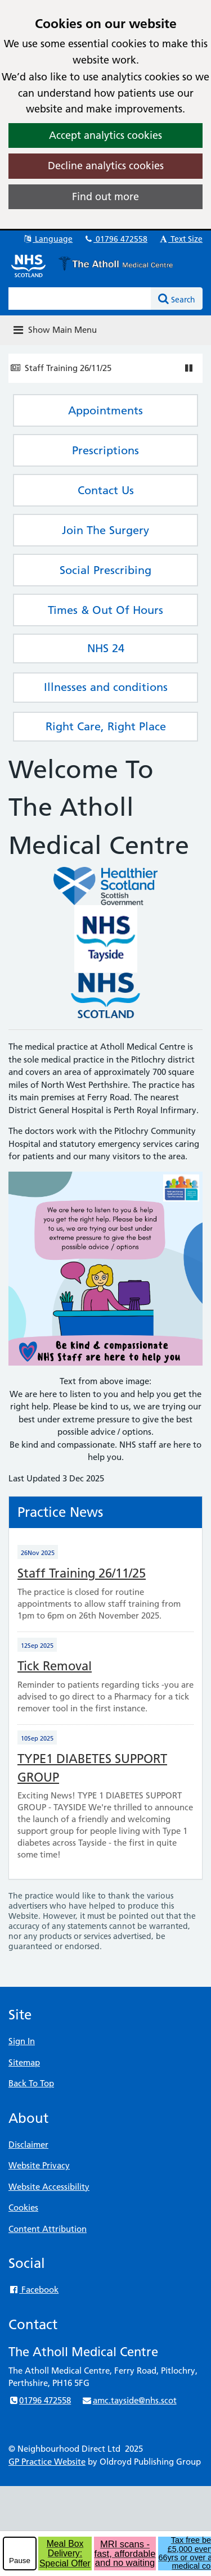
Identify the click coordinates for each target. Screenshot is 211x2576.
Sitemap (24, 2062)
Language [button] (48, 239)
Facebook (33, 2289)
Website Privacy (39, 2165)
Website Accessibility (48, 2186)
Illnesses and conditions (106, 687)
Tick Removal (54, 1666)
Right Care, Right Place (106, 726)
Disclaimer (28, 2144)
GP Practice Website (47, 2461)
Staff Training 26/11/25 (68, 368)
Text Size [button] (180, 239)
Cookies (23, 2207)
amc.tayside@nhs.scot (129, 2400)
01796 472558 (115, 239)
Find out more (105, 196)
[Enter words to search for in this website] (79, 298)
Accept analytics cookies (105, 135)
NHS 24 (105, 648)
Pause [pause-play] (19, 2560)
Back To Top (31, 2083)
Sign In (21, 2041)
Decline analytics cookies (106, 165)
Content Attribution (47, 2229)
